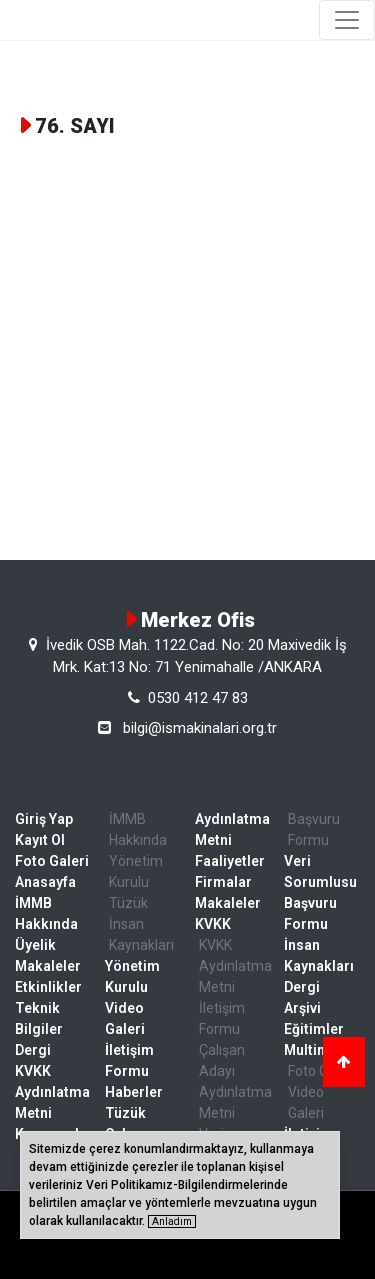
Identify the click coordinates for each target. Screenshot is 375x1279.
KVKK (213, 924)
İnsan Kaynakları (141, 934)
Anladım (172, 1221)
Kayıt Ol (40, 840)
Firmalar (223, 882)
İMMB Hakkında (46, 913)
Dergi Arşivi (302, 997)
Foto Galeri (52, 861)
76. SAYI (75, 126)
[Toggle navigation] (347, 20)
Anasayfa (45, 882)
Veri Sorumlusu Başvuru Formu (320, 892)
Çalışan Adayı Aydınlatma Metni (235, 1081)
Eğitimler (314, 1029)
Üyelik (35, 945)
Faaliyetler (230, 861)
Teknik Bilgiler (39, 1018)
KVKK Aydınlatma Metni (52, 1092)
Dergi (33, 1050)
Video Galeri (125, 1018)
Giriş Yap (44, 819)
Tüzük (128, 903)
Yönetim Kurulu (136, 871)
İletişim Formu (129, 1060)
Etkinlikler (48, 987)
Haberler (134, 1092)
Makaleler (48, 966)
